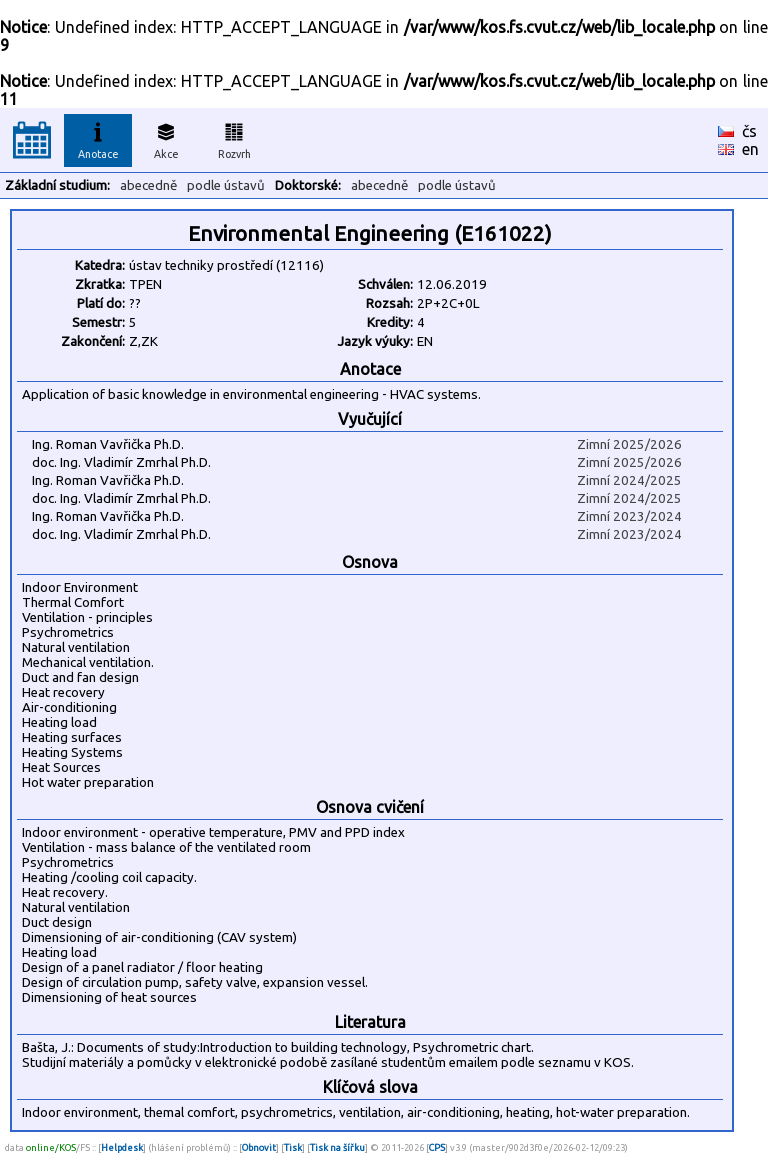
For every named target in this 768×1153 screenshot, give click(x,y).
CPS (437, 1147)
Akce (166, 138)
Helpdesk (122, 1147)
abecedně (148, 185)
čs (749, 131)
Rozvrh (234, 138)
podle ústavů (226, 185)
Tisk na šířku (337, 1147)
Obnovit (259, 1147)
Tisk (293, 1147)
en (750, 149)
